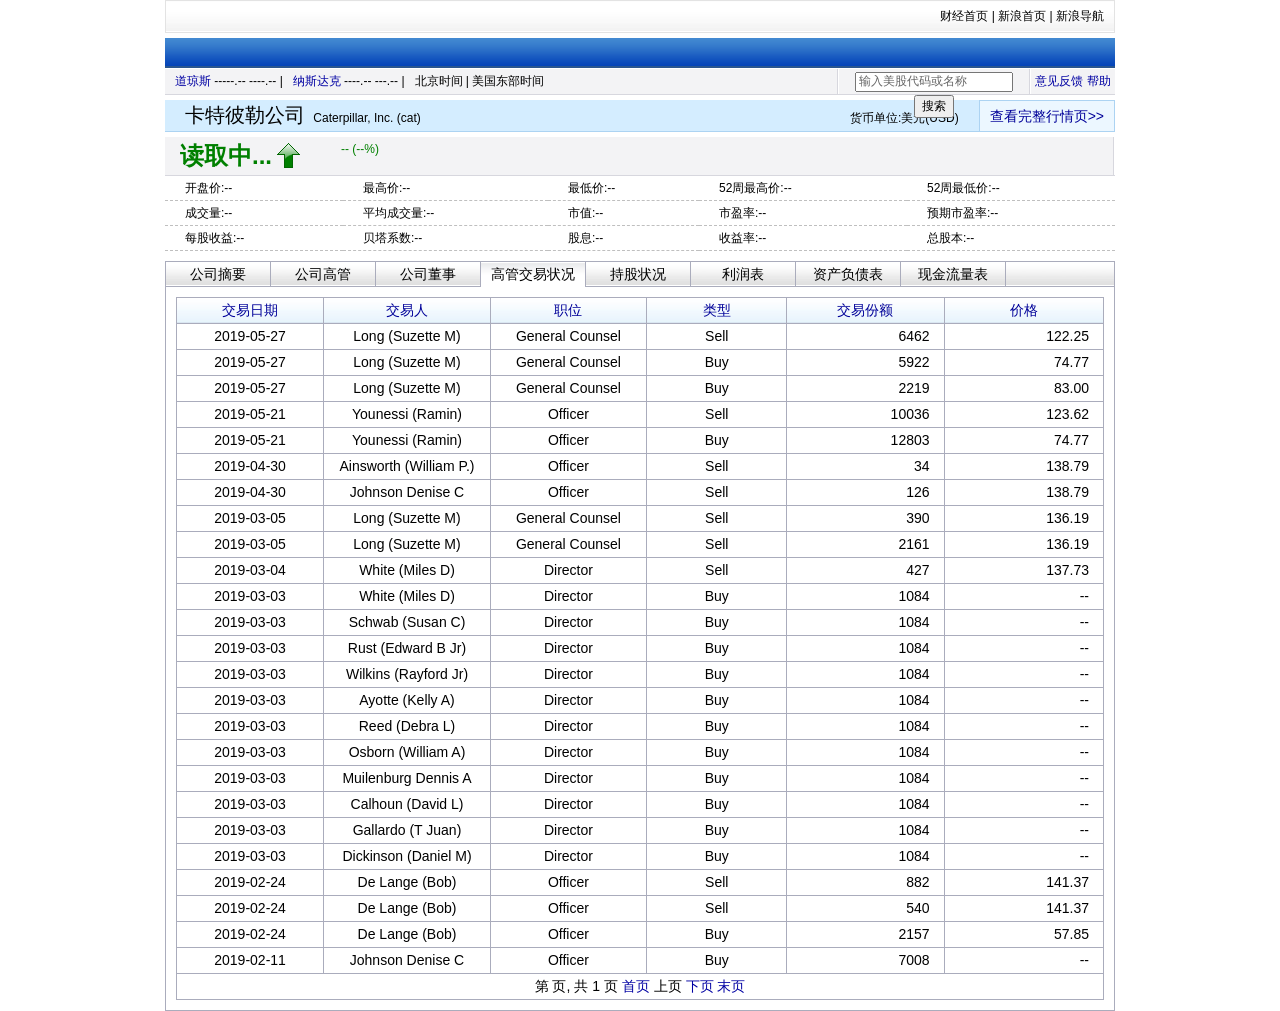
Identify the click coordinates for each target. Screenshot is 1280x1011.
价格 (1024, 310)
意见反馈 (1059, 81)
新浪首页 (1022, 16)
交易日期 (250, 310)
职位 (568, 310)
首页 (636, 986)
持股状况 (638, 274)
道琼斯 (193, 81)
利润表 (743, 274)
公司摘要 (218, 274)
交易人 (407, 310)
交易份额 (865, 310)
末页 (731, 986)
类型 (717, 310)
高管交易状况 (533, 274)
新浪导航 (1080, 16)
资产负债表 (848, 274)
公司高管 (323, 274)
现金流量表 (953, 274)
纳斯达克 (317, 81)
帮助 (1099, 81)
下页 (700, 986)
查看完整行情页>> (1047, 116)
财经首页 (964, 16)
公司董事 (428, 274)
